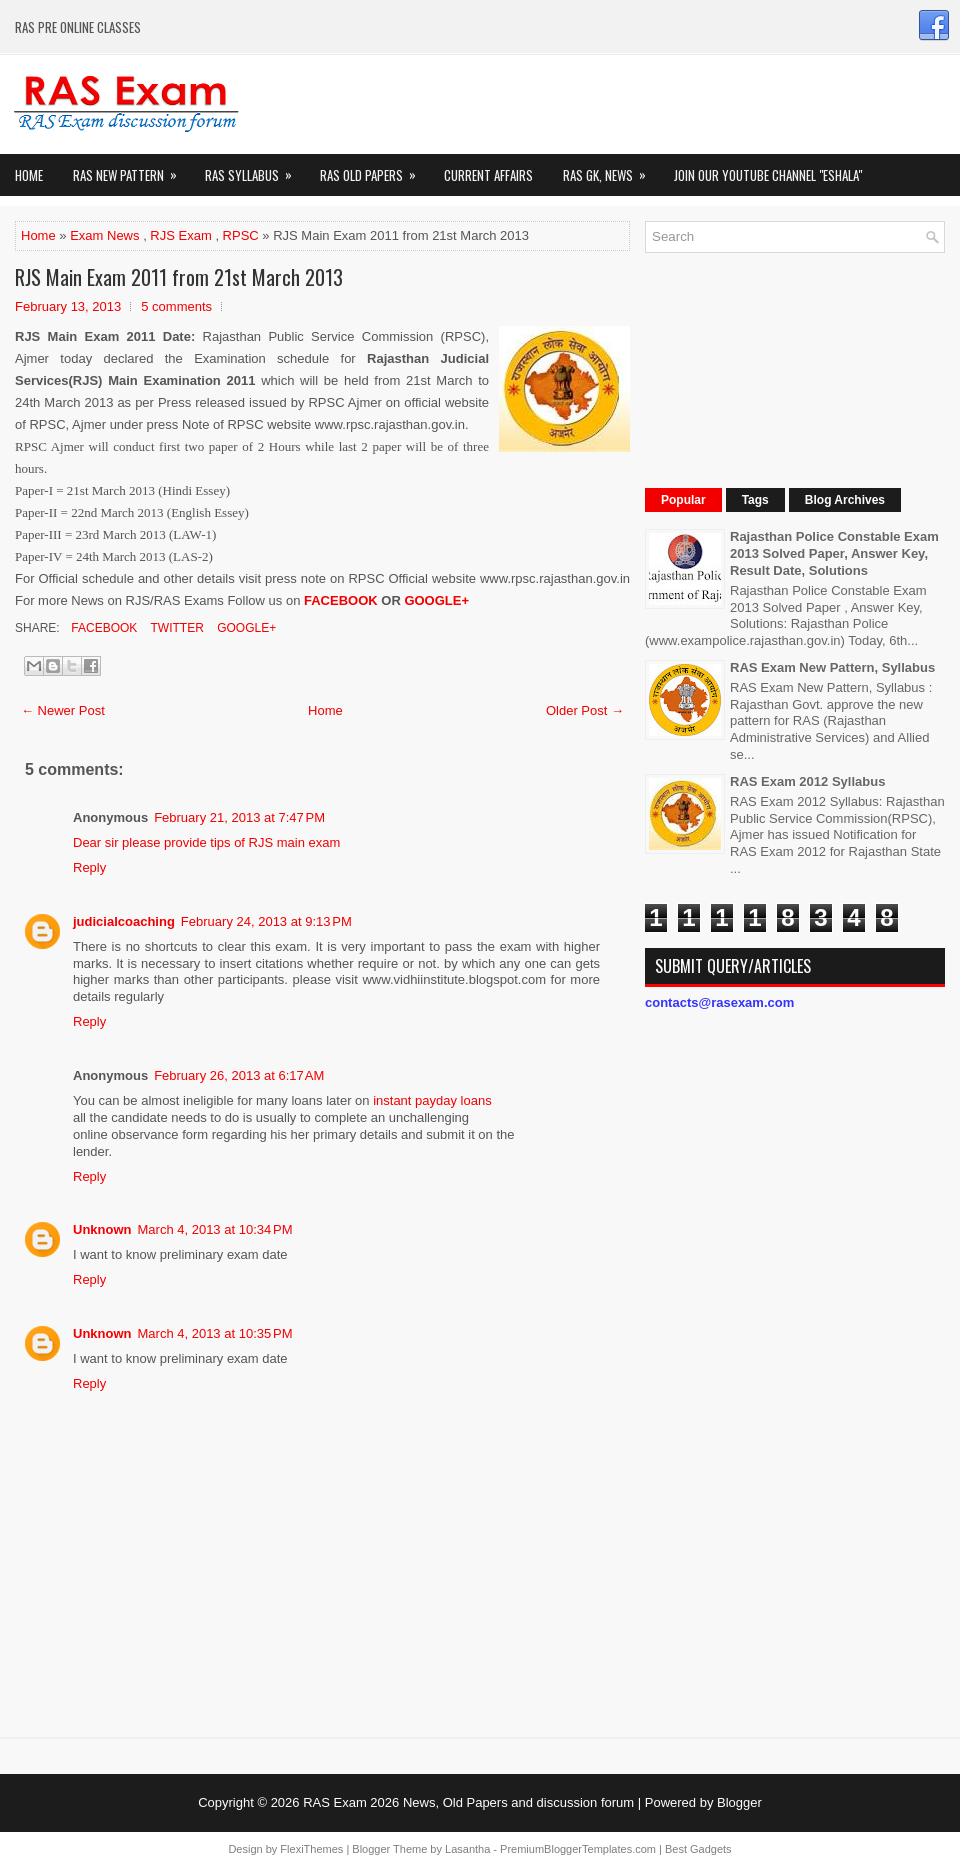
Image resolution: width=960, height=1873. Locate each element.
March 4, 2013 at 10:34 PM (215, 1229)
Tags (755, 500)
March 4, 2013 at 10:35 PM (215, 1333)
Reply (89, 867)
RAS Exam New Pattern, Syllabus (832, 667)
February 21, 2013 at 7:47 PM (239, 817)
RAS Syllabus (255, 169)
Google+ (245, 628)
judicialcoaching (124, 921)
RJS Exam (180, 235)
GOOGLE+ (436, 600)
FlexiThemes (311, 1849)
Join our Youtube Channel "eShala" (768, 175)
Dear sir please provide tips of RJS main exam (206, 842)
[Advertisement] (760, 368)
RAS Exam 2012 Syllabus (807, 781)
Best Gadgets (698, 1849)
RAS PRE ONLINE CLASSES (78, 27)
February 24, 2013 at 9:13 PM (266, 921)
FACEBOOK (341, 600)
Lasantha (467, 1849)
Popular (683, 500)
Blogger (739, 1802)
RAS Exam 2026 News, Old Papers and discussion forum (468, 1802)
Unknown (102, 1229)
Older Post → (585, 710)
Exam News (104, 235)
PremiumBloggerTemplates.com (578, 1849)
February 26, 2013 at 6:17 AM (239, 1075)
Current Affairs (488, 175)
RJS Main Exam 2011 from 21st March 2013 (179, 277)
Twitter (175, 628)
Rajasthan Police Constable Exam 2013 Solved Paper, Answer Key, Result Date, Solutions (834, 553)
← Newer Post (63, 710)
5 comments (176, 306)
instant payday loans (432, 1100)
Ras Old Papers (374, 169)
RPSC (241, 235)
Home (29, 175)
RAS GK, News (611, 169)
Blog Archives (845, 500)
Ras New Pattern (131, 169)
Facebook (102, 628)
